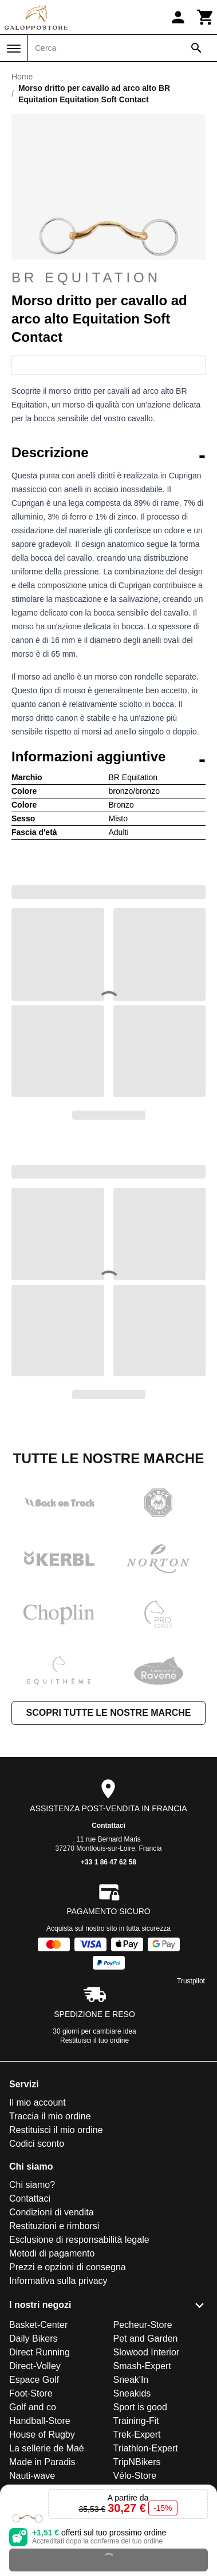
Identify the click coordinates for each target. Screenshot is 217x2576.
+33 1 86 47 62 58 (108, 1862)
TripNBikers (137, 2462)
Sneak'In (131, 2380)
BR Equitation (86, 277)
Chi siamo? (32, 2185)
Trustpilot (191, 1981)
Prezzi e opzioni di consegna (67, 2267)
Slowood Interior (146, 2352)
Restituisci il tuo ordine (94, 2040)
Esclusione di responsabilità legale (79, 2239)
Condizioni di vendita (51, 2212)
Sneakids (132, 2393)
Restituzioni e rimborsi (54, 2226)
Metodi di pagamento (51, 2253)
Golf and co (32, 2407)
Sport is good (140, 2407)
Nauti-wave (32, 2476)
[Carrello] (205, 17)
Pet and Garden (145, 2338)
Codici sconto (36, 2143)
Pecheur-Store (142, 2325)
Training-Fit (136, 2421)
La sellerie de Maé (46, 2448)
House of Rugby (42, 2434)
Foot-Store (31, 2393)
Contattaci (108, 1826)
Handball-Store (39, 2421)
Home (22, 76)
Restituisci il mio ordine (56, 2130)
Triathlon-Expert (145, 2448)
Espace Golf (34, 2380)
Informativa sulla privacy (58, 2281)
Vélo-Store (135, 2476)
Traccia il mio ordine (50, 2116)
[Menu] (13, 48)
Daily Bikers (33, 2338)
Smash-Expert (142, 2366)
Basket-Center (38, 2325)
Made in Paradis (42, 2462)
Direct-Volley (35, 2366)
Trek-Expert (137, 2434)
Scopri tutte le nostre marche (108, 1713)
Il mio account (37, 2102)
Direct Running (39, 2352)
